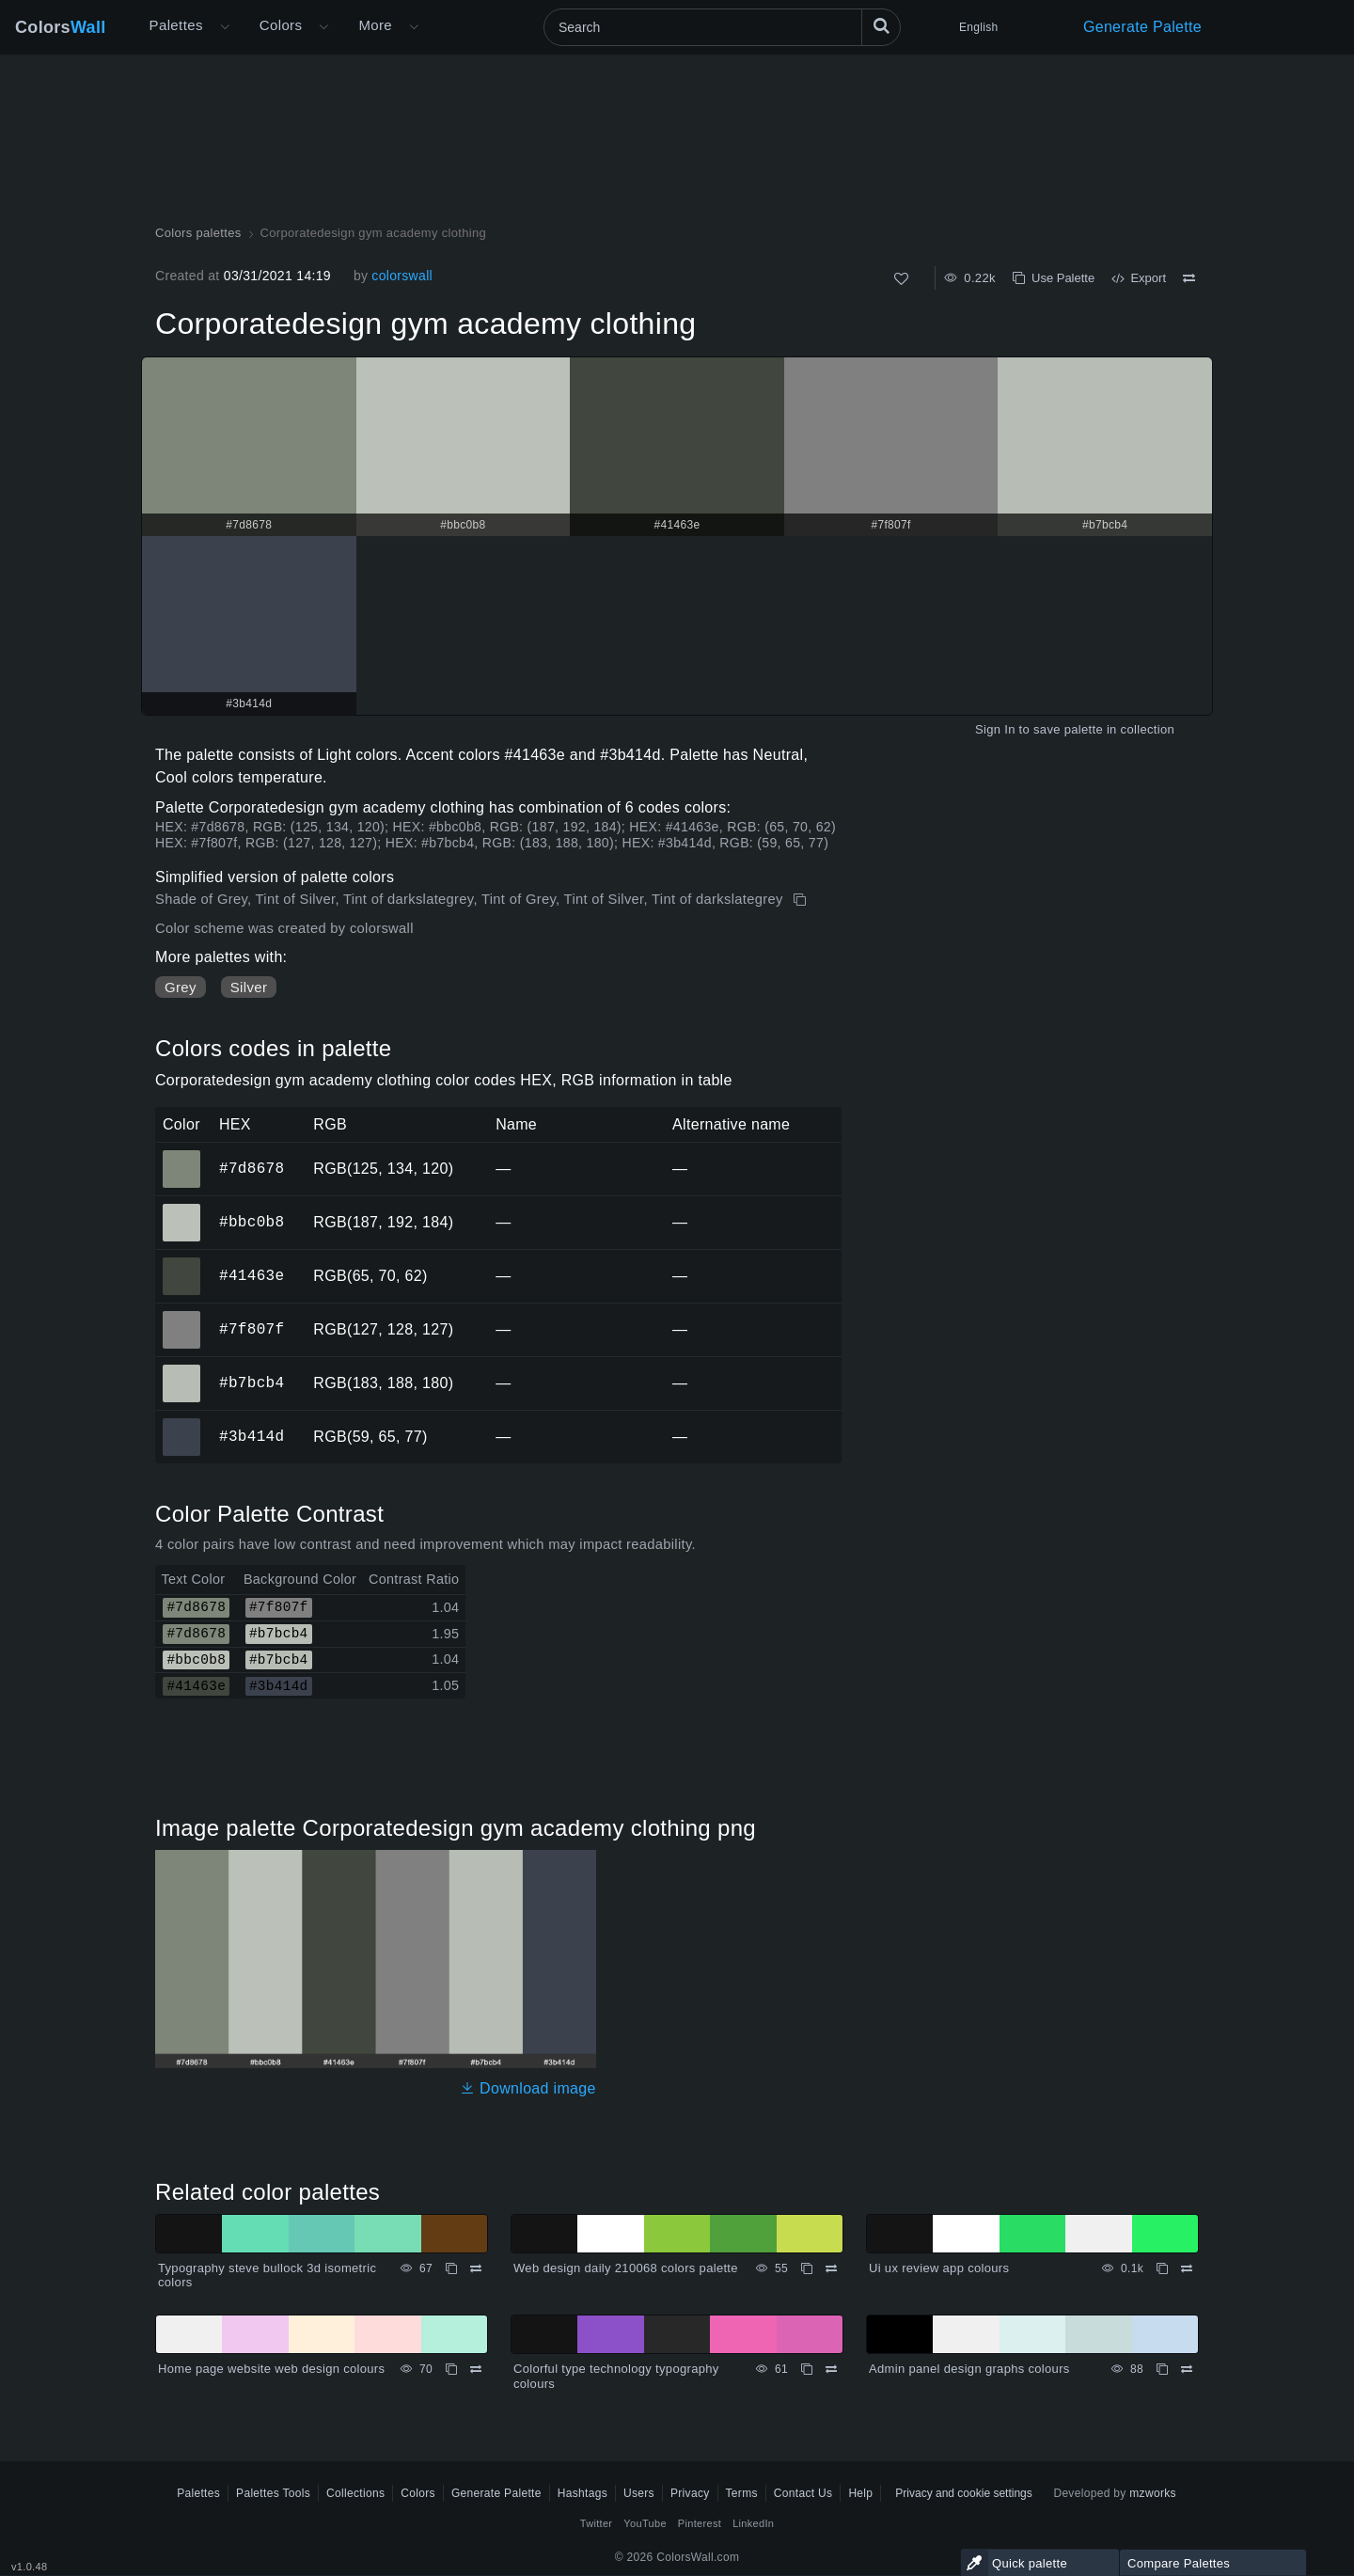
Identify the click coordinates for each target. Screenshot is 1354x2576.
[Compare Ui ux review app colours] (1186, 2268)
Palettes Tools (273, 2493)
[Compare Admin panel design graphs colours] (1186, 2369)
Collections (355, 2493)
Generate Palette (1142, 27)
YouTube (644, 2523)
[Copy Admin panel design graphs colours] (1162, 2369)
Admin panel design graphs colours (969, 2369)
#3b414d (251, 1436)
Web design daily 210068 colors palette (625, 2268)
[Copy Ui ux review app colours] (1162, 2268)
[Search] (722, 27)
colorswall (402, 275)
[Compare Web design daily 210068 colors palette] (831, 2268)
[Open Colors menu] (323, 27)
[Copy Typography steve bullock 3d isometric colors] (451, 2268)
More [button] (375, 25)
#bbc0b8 (251, 1221)
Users (638, 2493)
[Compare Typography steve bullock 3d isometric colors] (475, 2268)
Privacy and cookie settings (963, 2493)
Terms (742, 2493)
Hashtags (582, 2493)
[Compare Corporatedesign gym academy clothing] (1189, 278)
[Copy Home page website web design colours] (451, 2369)
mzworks (1152, 2493)
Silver (248, 987)
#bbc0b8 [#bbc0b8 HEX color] (182, 1209)
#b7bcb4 (251, 1382)
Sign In (995, 729)
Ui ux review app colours (939, 2268)
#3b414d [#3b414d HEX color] (182, 1424)
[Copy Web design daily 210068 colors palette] (806, 2268)
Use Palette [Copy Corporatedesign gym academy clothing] (1053, 278)
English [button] (978, 27)
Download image (528, 2088)
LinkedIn (753, 2523)
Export (1138, 278)
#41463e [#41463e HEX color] (182, 1263)
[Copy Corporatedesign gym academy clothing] (801, 900)
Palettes (176, 25)
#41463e (251, 1275)
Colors (60, 27)
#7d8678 (251, 1168)
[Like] (901, 279)
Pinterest (699, 2523)
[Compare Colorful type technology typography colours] (831, 2369)
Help (860, 2493)
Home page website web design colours (271, 2369)
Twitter (596, 2523)
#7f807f (251, 1329)
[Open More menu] (224, 27)
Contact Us (803, 2493)
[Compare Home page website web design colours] (475, 2369)
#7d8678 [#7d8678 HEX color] (182, 1156)
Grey (181, 987)
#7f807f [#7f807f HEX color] (182, 1316)
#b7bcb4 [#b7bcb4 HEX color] (182, 1370)
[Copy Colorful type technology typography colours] (806, 2369)
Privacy (690, 2493)
